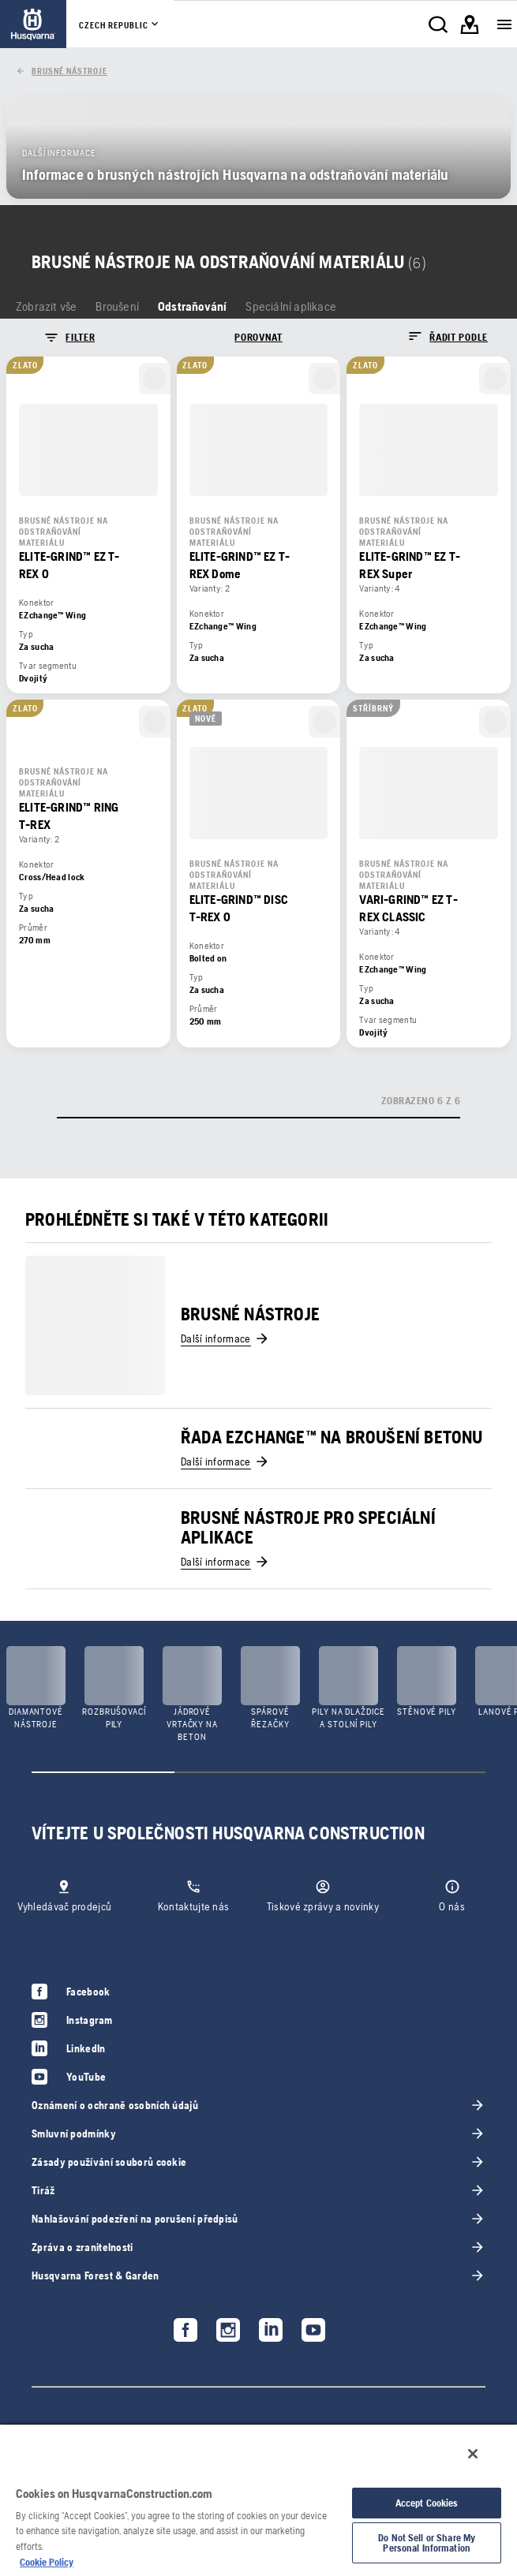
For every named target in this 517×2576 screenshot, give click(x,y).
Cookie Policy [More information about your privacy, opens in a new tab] (46, 2562)
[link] (33, 24)
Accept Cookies (427, 2503)
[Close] (472, 2453)
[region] (258, 2499)
